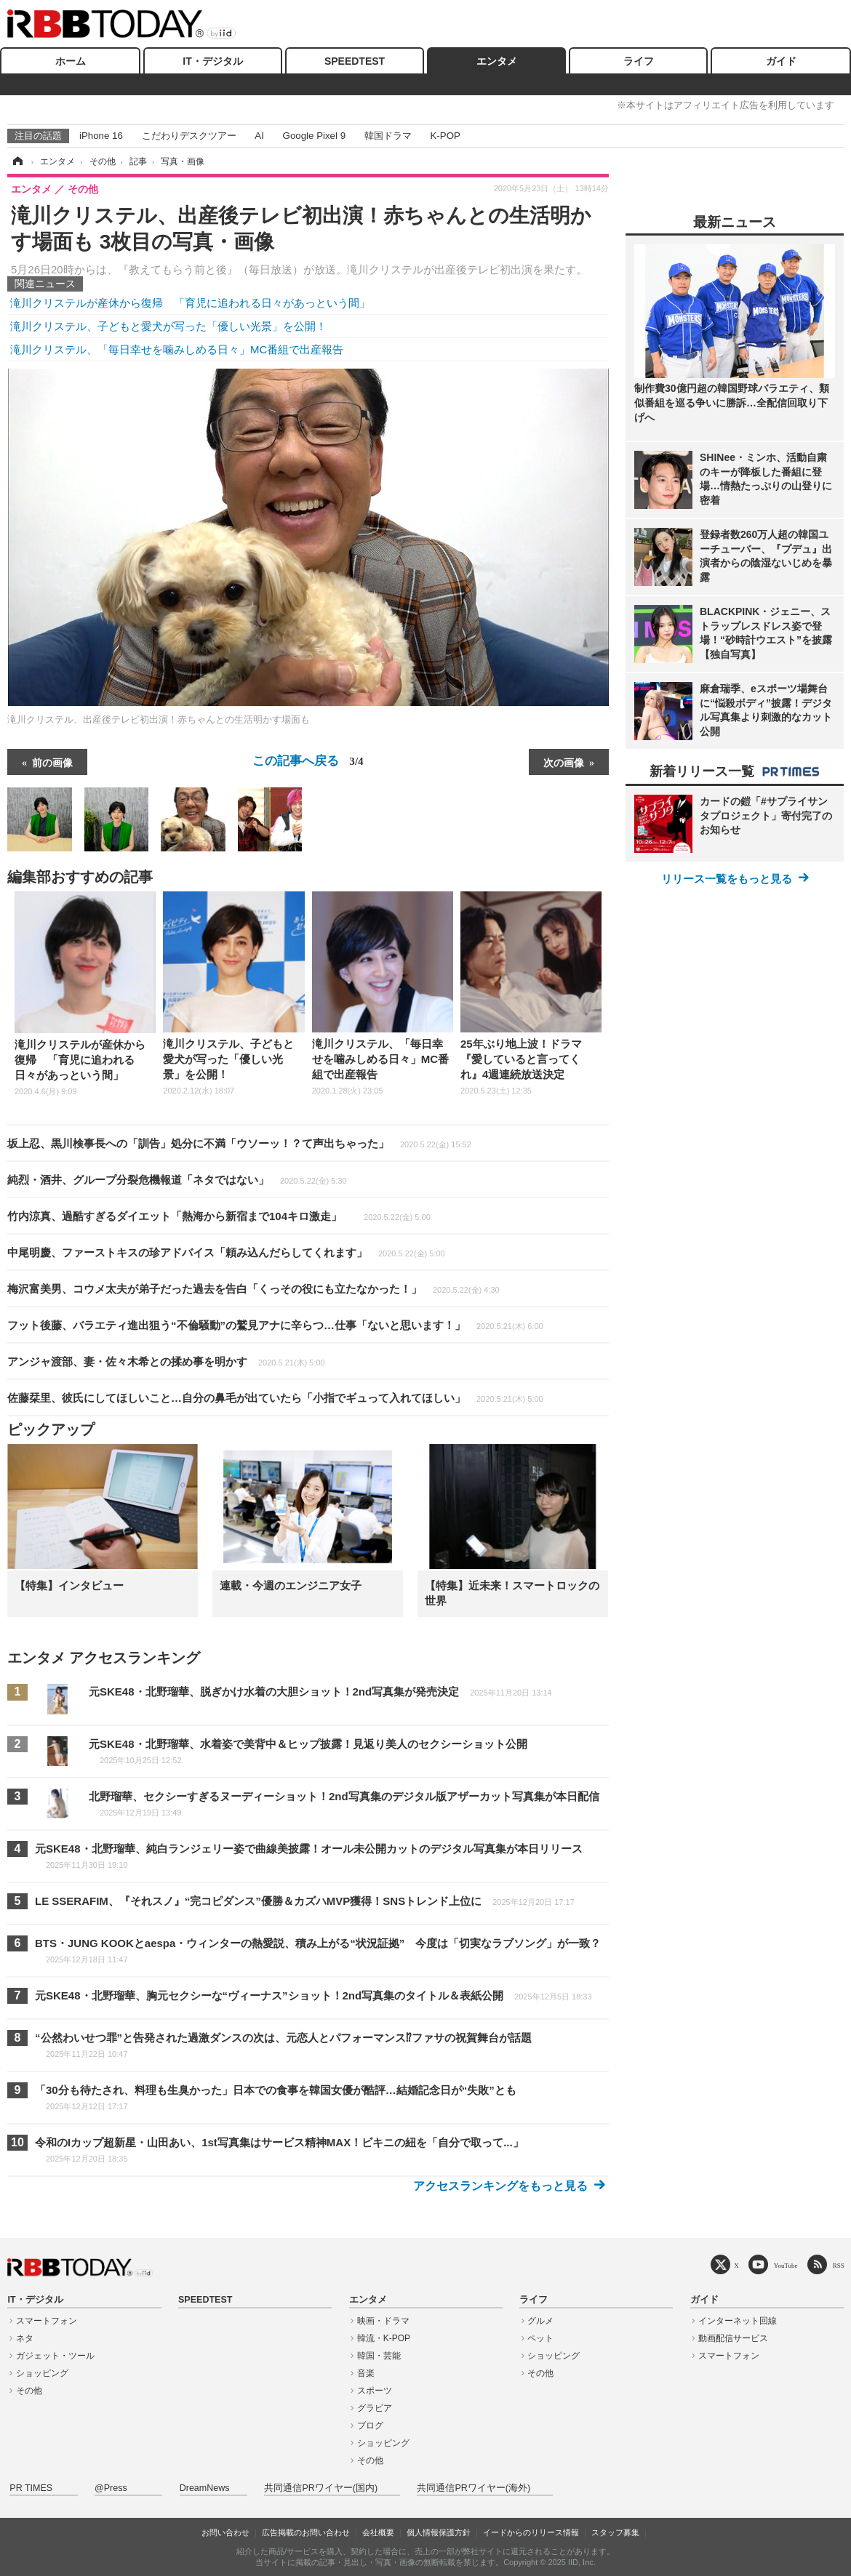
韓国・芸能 (379, 2356)
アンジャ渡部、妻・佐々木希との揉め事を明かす (166, 1361)
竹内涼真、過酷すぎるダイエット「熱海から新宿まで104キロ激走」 (219, 1216)
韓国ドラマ (388, 135)
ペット (540, 2338)
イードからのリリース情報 (531, 2532)
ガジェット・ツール (55, 2356)
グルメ (540, 2321)
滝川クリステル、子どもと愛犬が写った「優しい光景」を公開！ (168, 326)
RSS (838, 2265)
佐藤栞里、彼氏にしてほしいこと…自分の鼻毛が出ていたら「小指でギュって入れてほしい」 (275, 1398)
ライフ (638, 61)
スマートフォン (46, 2321)
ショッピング (42, 2373)
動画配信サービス (733, 2338)
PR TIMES (30, 2488)
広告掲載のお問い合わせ (306, 2532)
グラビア (374, 2408)
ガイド (781, 61)
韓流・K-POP (383, 2338)
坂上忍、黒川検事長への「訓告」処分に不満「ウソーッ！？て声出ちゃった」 (239, 1143)
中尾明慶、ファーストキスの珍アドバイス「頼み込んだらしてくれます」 (226, 1252)
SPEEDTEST (354, 61)
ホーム (70, 61)
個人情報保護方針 (439, 2532)
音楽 (366, 2373)
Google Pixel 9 (314, 135)
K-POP (445, 135)
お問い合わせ (225, 2532)
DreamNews (205, 2488)
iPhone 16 (101, 135)
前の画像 (52, 762)
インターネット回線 (737, 2321)
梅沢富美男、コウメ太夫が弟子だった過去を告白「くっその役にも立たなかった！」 (253, 1289)
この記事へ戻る (307, 760)
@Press (111, 2488)
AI (259, 135)
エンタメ (496, 61)
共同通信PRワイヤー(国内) (320, 2488)
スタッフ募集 (615, 2532)
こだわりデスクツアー (189, 135)
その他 (29, 2391)
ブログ (370, 2425)
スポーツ (374, 2391)
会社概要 (378, 2532)
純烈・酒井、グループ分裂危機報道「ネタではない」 (177, 1179)
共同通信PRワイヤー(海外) (473, 2488)
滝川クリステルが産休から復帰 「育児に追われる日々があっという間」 (190, 303)
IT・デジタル (212, 61)
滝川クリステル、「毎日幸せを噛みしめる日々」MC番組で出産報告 (176, 349)
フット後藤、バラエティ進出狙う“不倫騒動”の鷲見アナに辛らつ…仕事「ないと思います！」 (275, 1325)
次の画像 (563, 762)
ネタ (24, 2338)
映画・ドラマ (383, 2321)
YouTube (786, 2265)
